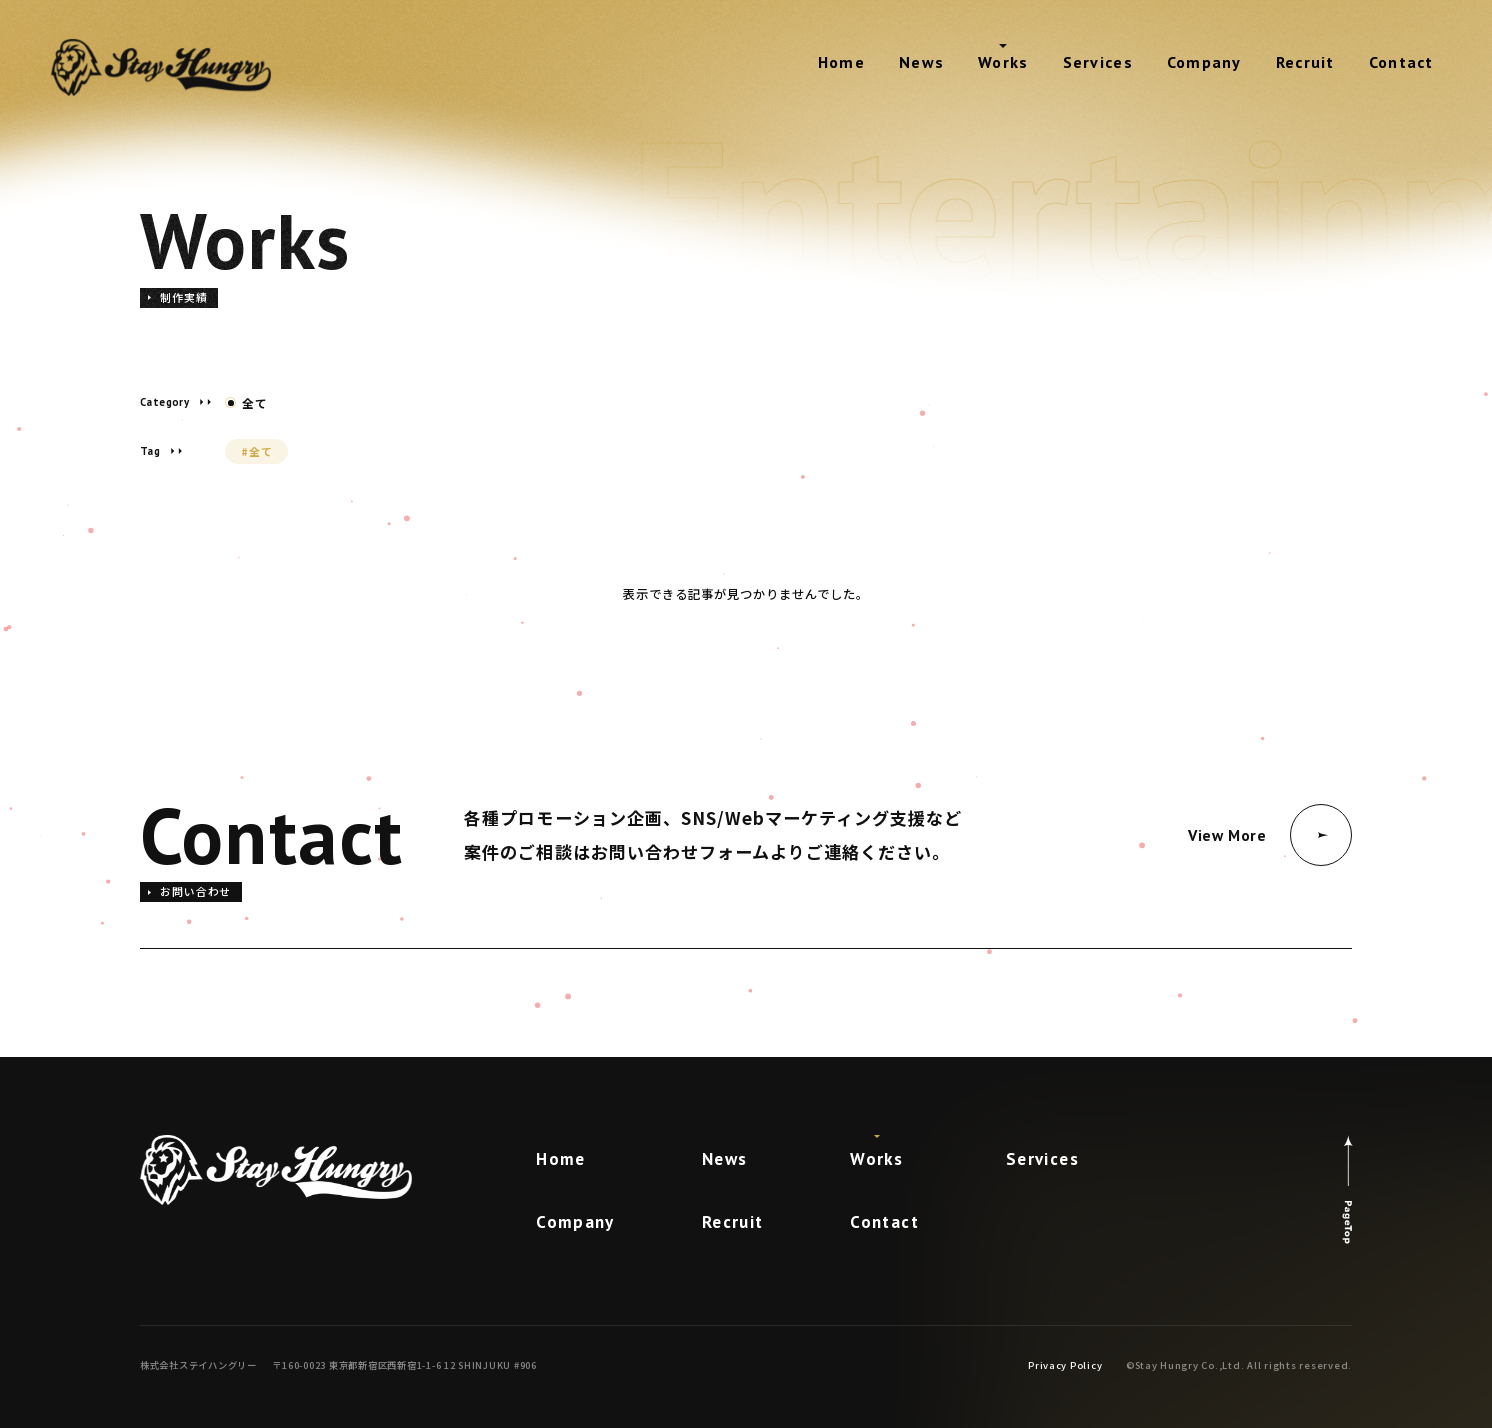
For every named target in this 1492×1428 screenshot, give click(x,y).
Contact (1401, 62)
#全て (257, 451)
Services (1098, 62)
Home (841, 62)
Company (1204, 62)
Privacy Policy (1065, 1365)
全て (246, 403)
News (921, 62)
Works (1003, 62)
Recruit (1305, 62)
